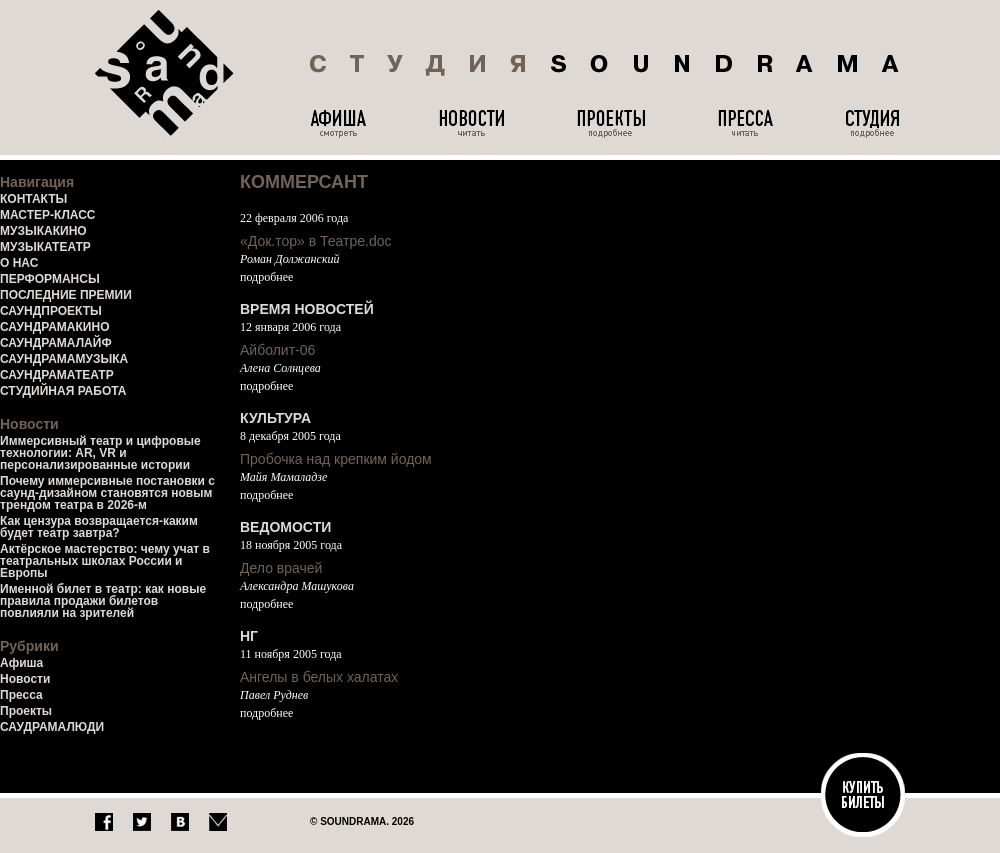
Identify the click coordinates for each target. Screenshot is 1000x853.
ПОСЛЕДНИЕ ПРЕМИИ (66, 295)
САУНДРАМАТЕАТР (57, 375)
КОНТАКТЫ (33, 199)
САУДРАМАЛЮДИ (52, 727)
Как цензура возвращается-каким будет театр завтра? (99, 527)
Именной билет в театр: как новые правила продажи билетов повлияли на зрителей (103, 601)
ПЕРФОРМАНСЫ (50, 279)
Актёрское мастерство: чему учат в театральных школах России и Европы (105, 561)
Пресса (21, 695)
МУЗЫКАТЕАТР (45, 247)
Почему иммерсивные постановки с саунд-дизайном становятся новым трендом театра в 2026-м (107, 493)
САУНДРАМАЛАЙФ (56, 343)
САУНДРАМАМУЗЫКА (64, 359)
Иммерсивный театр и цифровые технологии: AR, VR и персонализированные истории (100, 453)
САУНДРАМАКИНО (54, 327)
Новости (25, 679)
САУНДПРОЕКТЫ (51, 311)
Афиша (21, 663)
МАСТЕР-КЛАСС (48, 215)
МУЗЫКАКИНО (43, 231)
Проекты (26, 711)
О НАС (19, 263)
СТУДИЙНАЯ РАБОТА (63, 391)
